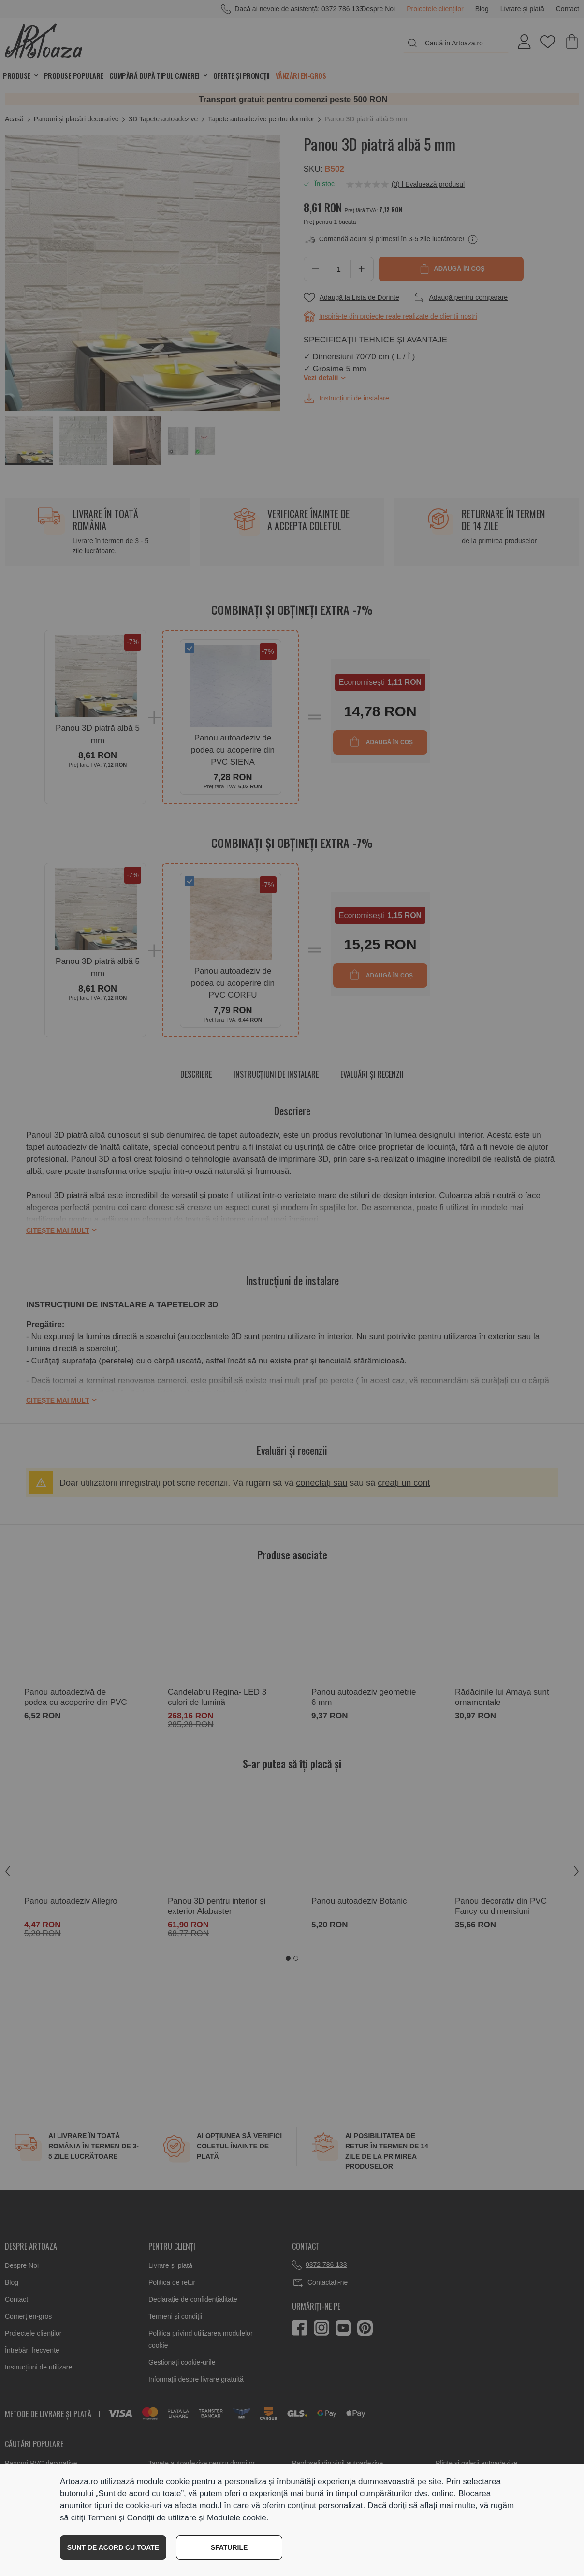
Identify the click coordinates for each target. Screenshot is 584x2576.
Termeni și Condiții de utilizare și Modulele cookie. (177, 2517)
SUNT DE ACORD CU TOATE (113, 2547)
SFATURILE (229, 2547)
